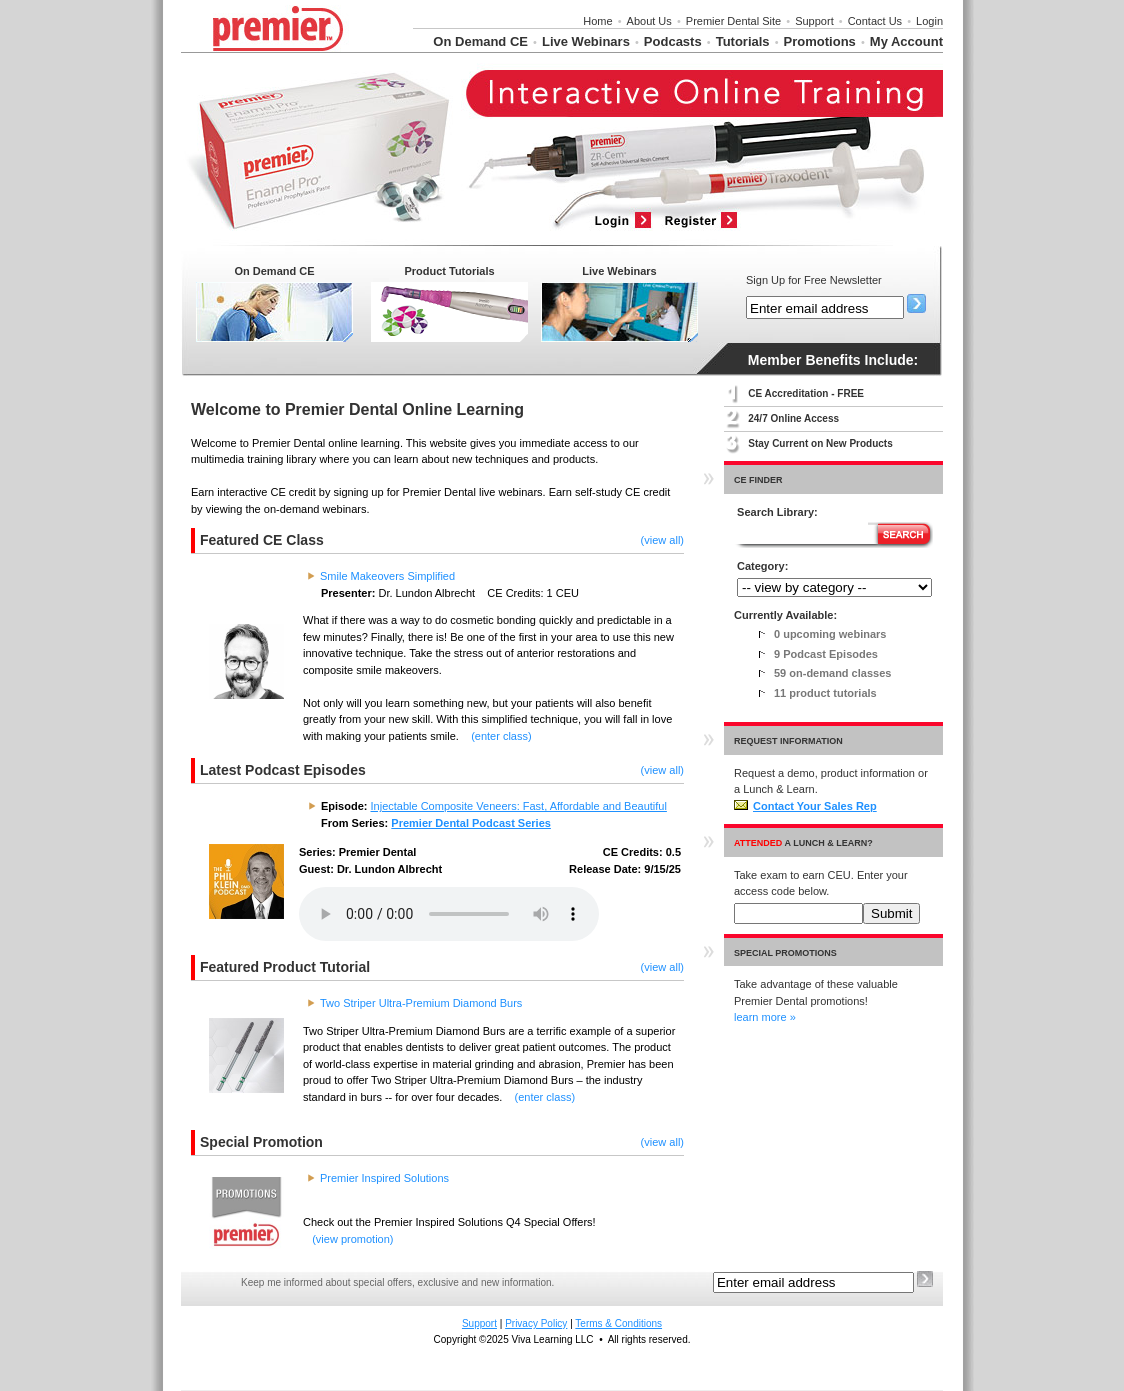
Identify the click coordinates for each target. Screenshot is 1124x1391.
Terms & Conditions (618, 1323)
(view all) (662, 540)
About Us (649, 21)
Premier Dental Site (733, 21)
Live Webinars (586, 41)
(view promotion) (352, 1239)
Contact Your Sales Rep (805, 806)
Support (814, 21)
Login (929, 21)
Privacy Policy (536, 1323)
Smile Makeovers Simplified (387, 576)
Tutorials (743, 41)
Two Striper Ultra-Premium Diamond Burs (421, 1003)
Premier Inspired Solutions (384, 1178)
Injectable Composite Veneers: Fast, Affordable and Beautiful (519, 806)
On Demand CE (480, 41)
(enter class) (501, 736)
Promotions (820, 41)
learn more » (765, 1017)
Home (597, 21)
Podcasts (673, 41)
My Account (906, 41)
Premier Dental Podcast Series (471, 823)
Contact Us (875, 21)
